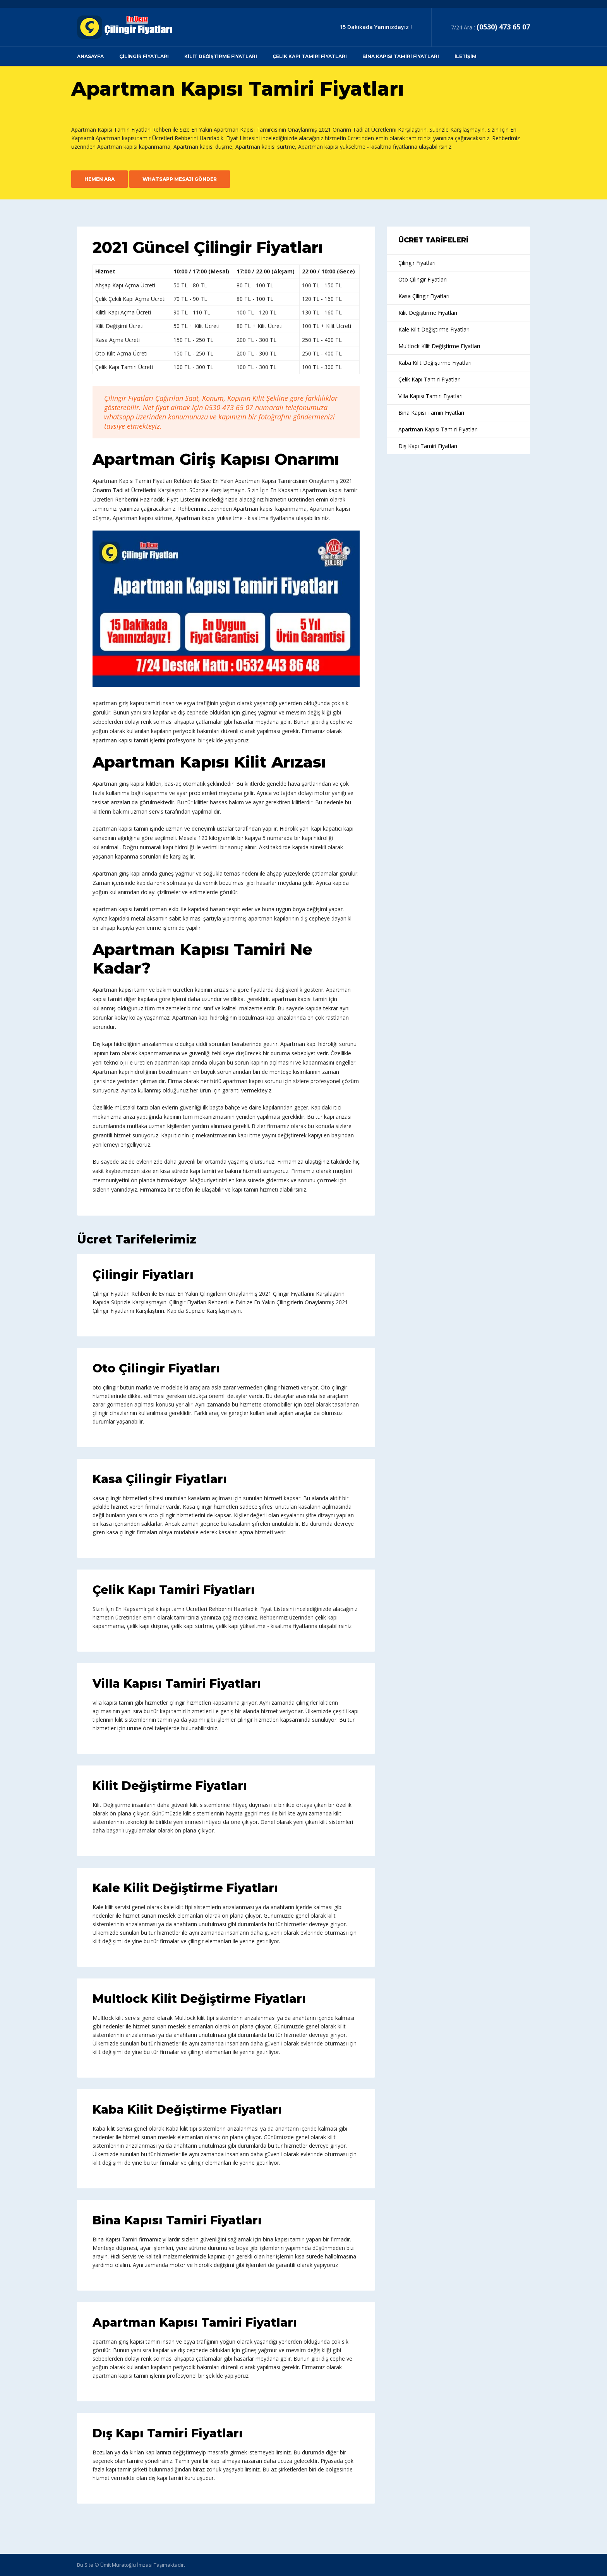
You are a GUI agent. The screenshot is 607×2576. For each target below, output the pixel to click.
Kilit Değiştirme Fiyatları (220, 56)
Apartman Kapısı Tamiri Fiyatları (195, 2322)
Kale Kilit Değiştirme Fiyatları (185, 1888)
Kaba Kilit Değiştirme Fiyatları (187, 2109)
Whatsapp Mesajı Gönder (179, 179)
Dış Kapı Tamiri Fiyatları (168, 2433)
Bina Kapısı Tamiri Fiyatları (400, 56)
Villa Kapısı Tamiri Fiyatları (177, 1683)
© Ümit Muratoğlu (115, 2564)
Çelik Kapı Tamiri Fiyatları (310, 56)
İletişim (465, 56)
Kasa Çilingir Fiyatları (160, 1479)
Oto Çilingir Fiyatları (156, 1368)
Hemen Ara (99, 179)
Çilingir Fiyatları (144, 56)
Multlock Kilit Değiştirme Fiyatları (199, 1999)
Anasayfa (90, 56)
